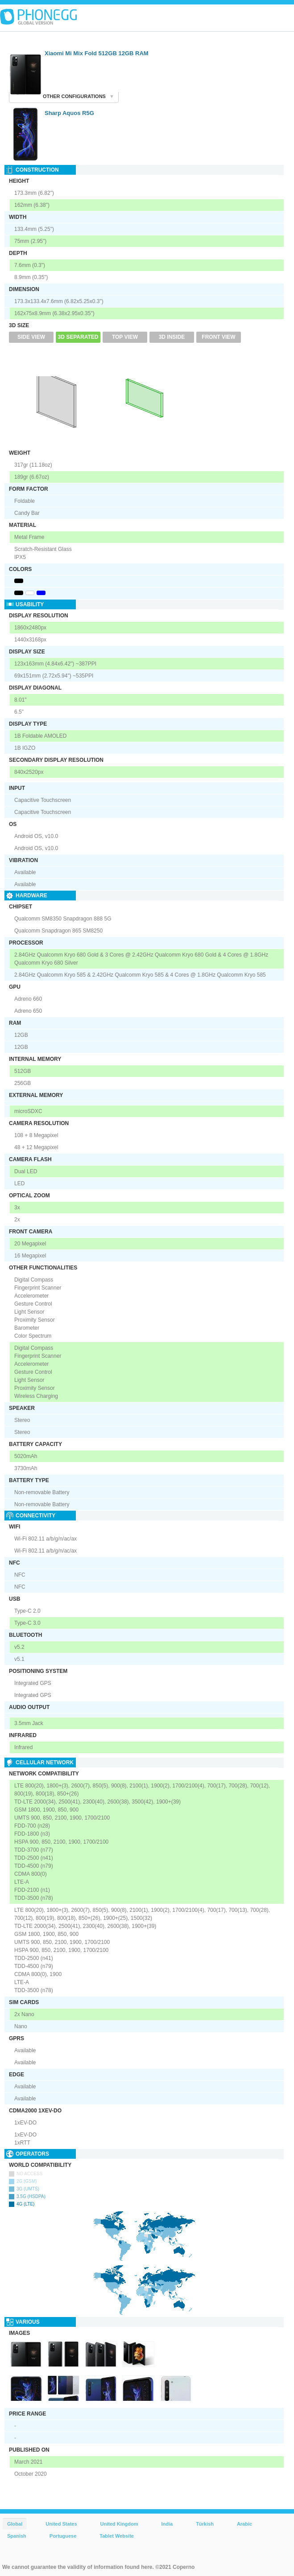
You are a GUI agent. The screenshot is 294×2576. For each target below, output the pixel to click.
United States (61, 2524)
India (167, 2524)
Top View (125, 337)
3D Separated (78, 337)
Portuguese (63, 2536)
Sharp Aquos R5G (69, 113)
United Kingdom (119, 2524)
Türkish (205, 2524)
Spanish (16, 2536)
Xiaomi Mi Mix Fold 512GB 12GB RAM (97, 53)
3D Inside (172, 337)
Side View (31, 337)
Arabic (244, 2524)
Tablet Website (116, 2536)
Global (14, 2524)
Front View (218, 337)
